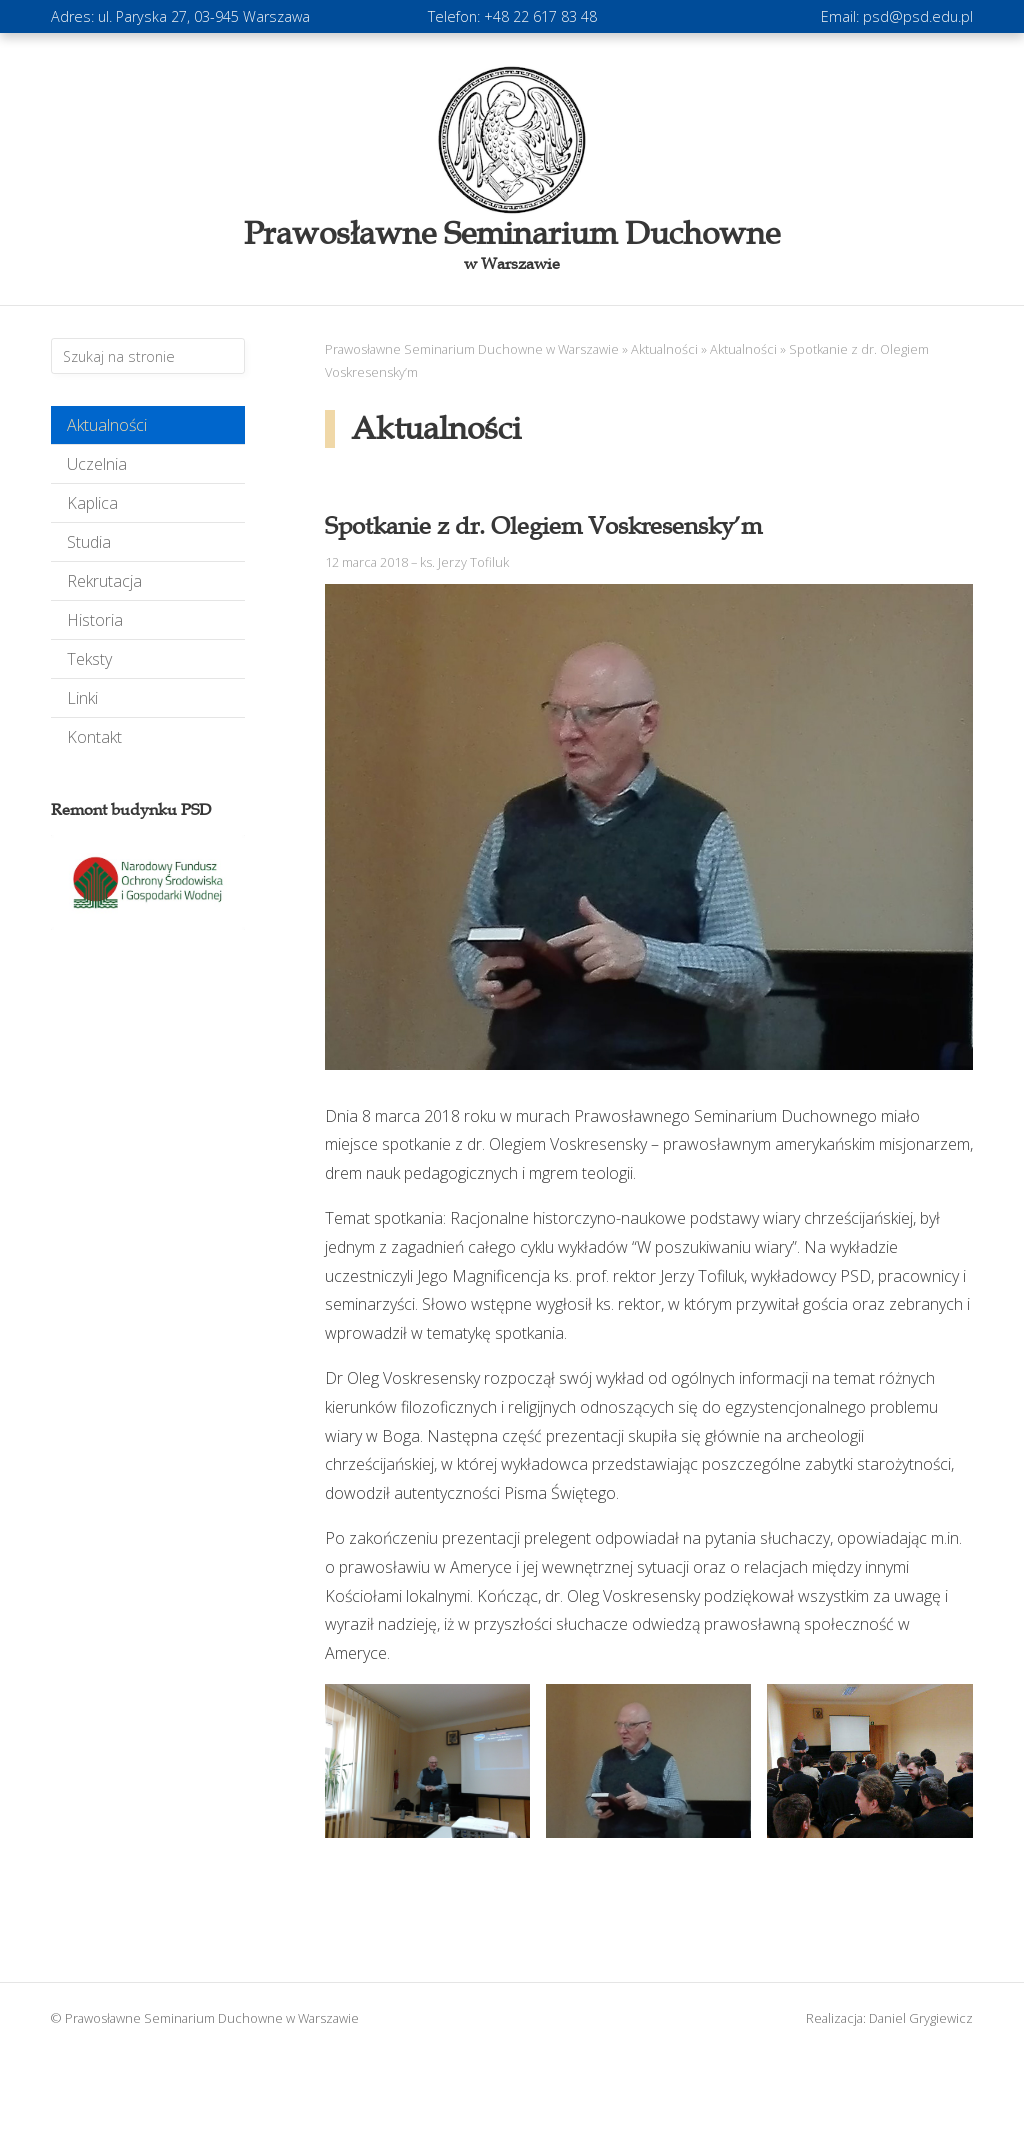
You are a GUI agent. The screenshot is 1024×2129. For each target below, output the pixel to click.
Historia (95, 620)
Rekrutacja (104, 581)
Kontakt (94, 737)
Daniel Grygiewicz (921, 2018)
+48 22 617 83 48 (540, 16)
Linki (82, 698)
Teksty (89, 659)
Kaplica (92, 503)
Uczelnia (97, 464)
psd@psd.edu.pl (918, 16)
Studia (89, 542)
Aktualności (107, 425)
